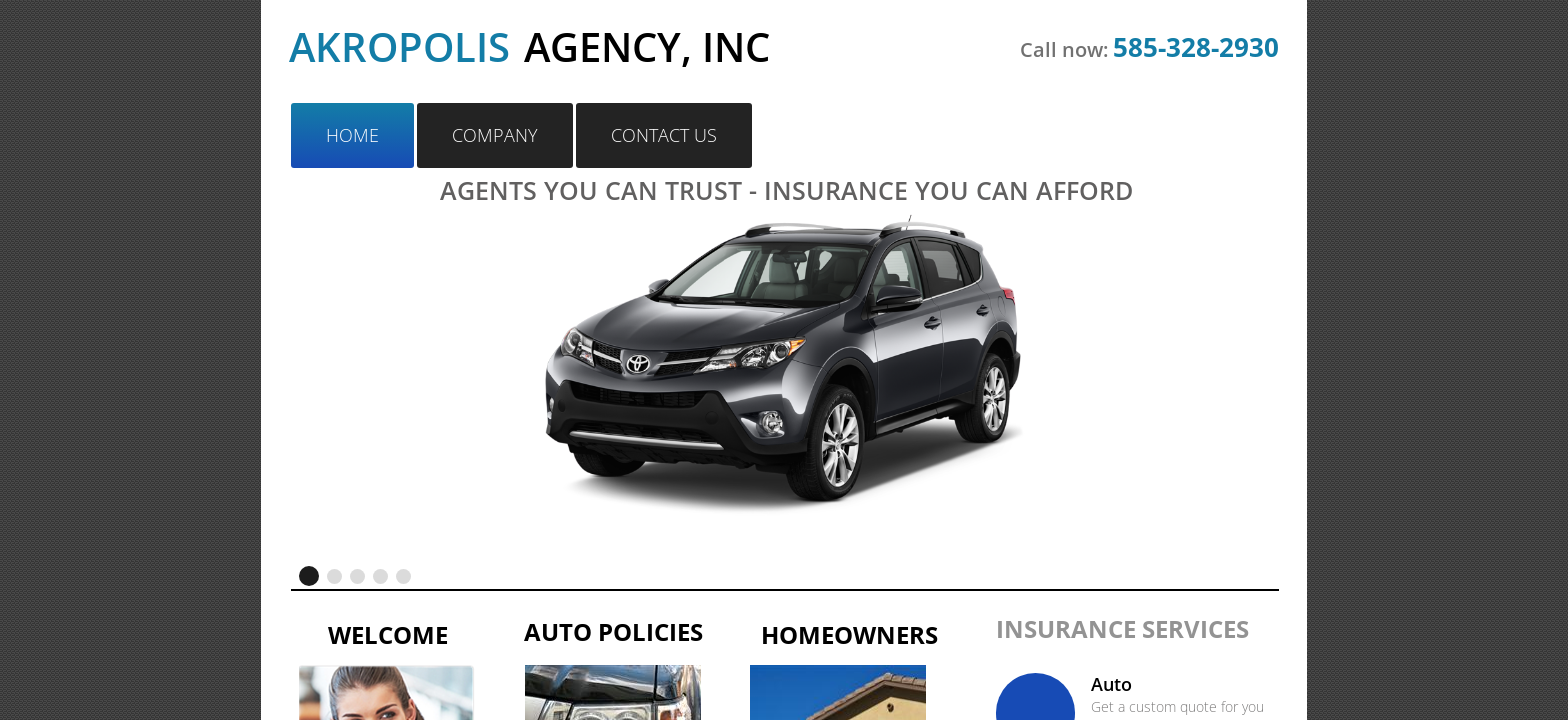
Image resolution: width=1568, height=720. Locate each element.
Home (352, 135)
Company (495, 135)
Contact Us (664, 135)
